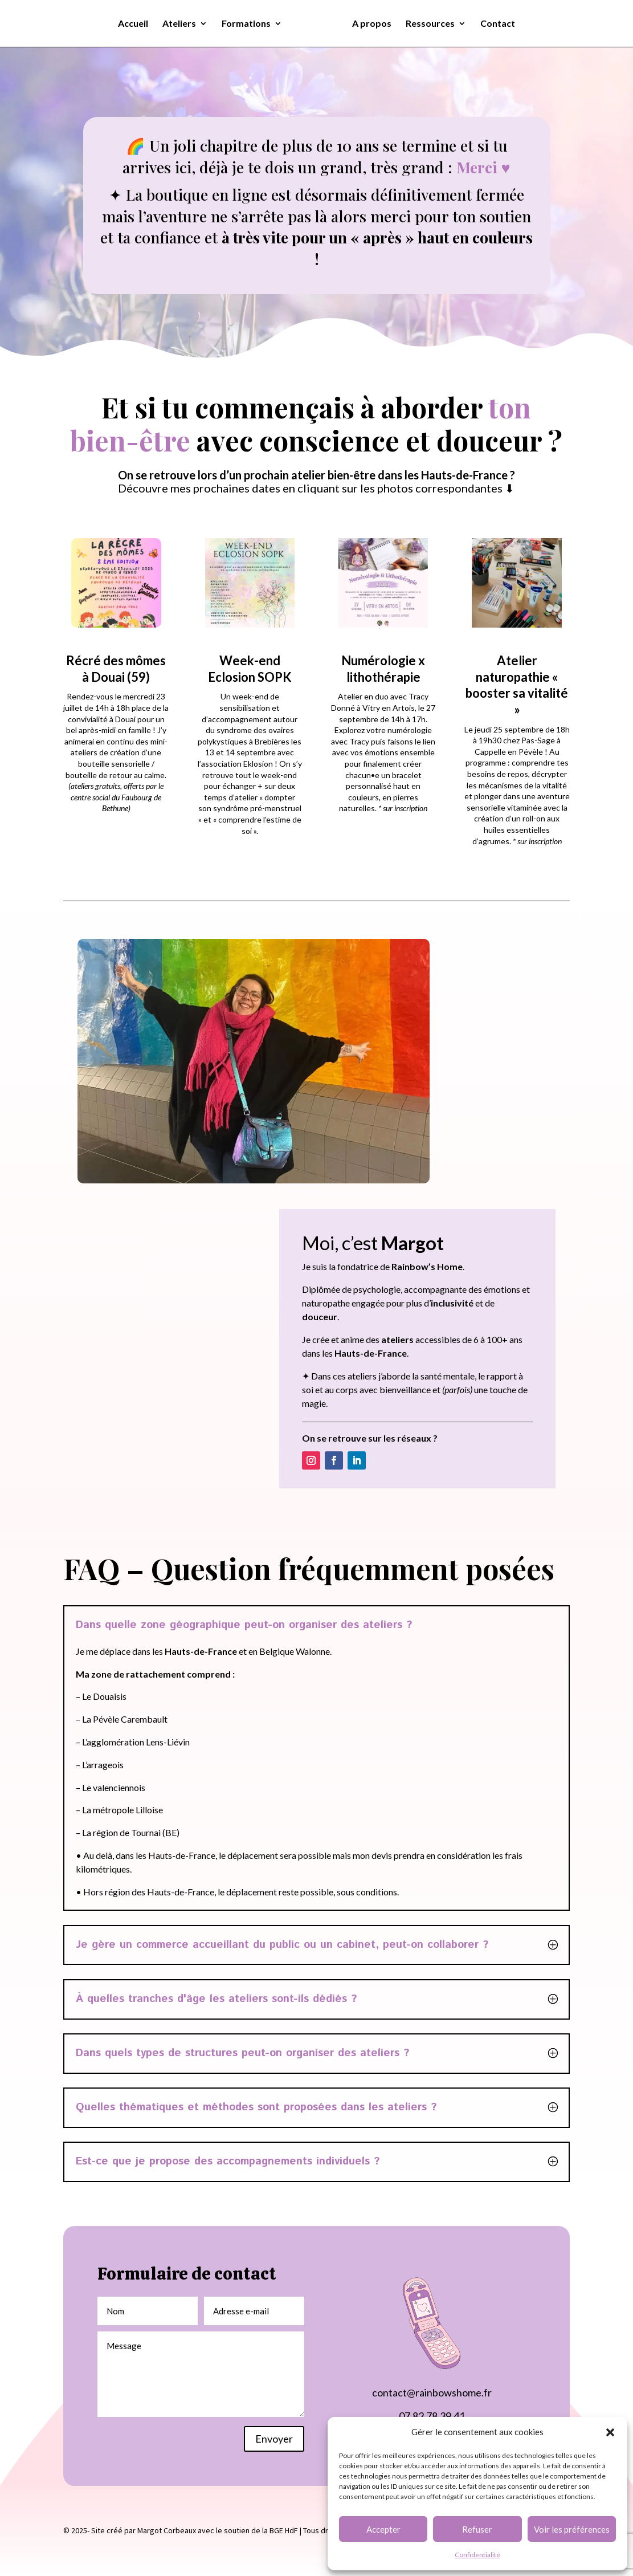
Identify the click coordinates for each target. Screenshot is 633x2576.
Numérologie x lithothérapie (383, 669)
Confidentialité (477, 2554)
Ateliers (183, 24)
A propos (367, 24)
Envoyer (274, 2438)
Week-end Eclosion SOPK (250, 669)
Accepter (383, 2529)
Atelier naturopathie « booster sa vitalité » (516, 685)
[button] (610, 2432)
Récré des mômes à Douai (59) (116, 669)
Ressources (426, 24)
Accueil (137, 24)
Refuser (477, 2529)
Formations (250, 24)
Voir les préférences (572, 2529)
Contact (493, 24)
